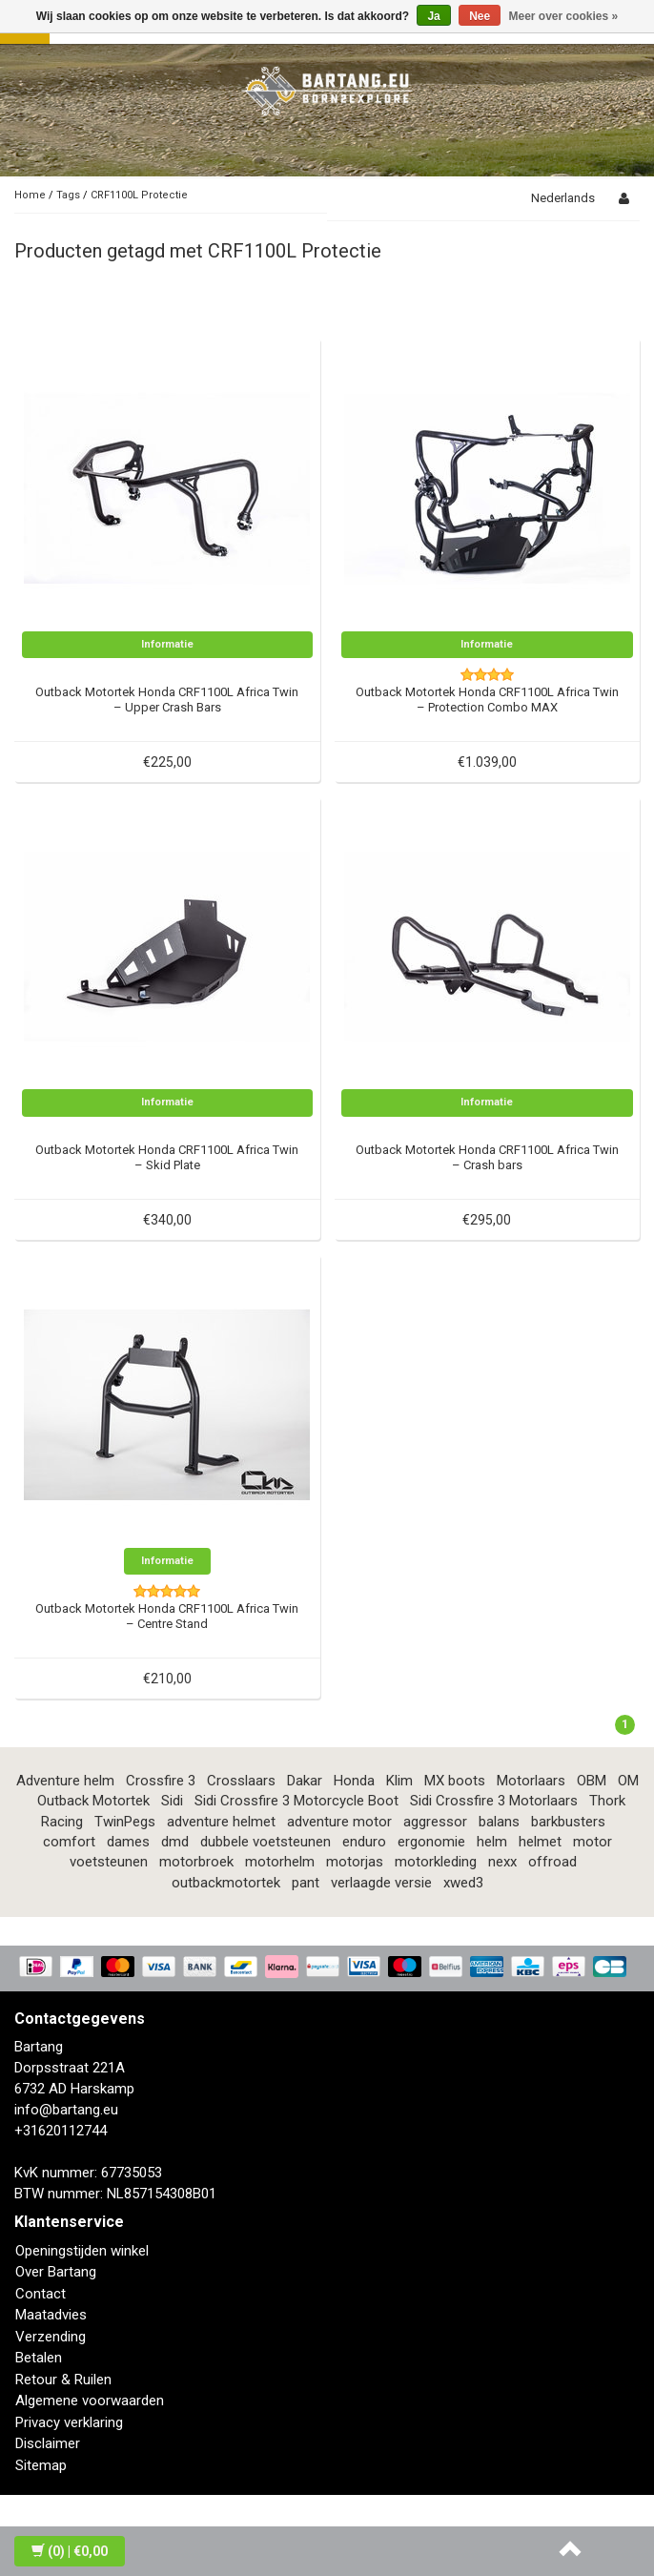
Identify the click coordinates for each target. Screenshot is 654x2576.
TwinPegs (124, 1821)
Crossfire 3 (160, 1780)
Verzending (50, 2336)
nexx (502, 1861)
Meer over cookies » (564, 16)
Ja (433, 16)
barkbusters (568, 1821)
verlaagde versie (381, 1882)
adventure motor (339, 1821)
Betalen (38, 2357)
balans (499, 1821)
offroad (552, 1861)
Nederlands (563, 198)
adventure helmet (221, 1821)
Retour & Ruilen (63, 2379)
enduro (364, 1841)
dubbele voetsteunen (265, 1841)
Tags (68, 195)
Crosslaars (241, 1780)
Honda (354, 1780)
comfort (69, 1841)
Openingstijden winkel (82, 2250)
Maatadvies (51, 2314)
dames (128, 1841)
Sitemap (41, 2465)
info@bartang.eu (66, 2109)
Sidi (172, 1800)
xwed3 (463, 1882)
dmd (175, 1841)
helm (492, 1841)
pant (305, 1882)
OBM (591, 1780)
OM (628, 1780)
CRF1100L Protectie (139, 195)
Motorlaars (531, 1780)
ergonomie (431, 1841)
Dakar (304, 1780)
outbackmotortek (226, 1882)
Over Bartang (55, 2271)
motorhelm (280, 1861)
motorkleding (436, 1861)
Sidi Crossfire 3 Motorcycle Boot (296, 1800)
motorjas (354, 1861)
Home (30, 195)
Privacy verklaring (69, 2422)
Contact (40, 2293)
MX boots (454, 1780)
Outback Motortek (93, 1800)
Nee (479, 16)
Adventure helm (65, 1780)
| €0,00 (69, 2551)
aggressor (435, 1821)
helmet (540, 1841)
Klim (399, 1780)
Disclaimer (47, 2443)
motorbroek (196, 1861)
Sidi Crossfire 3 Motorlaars (494, 1800)
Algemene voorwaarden (89, 2400)
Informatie (167, 644)
